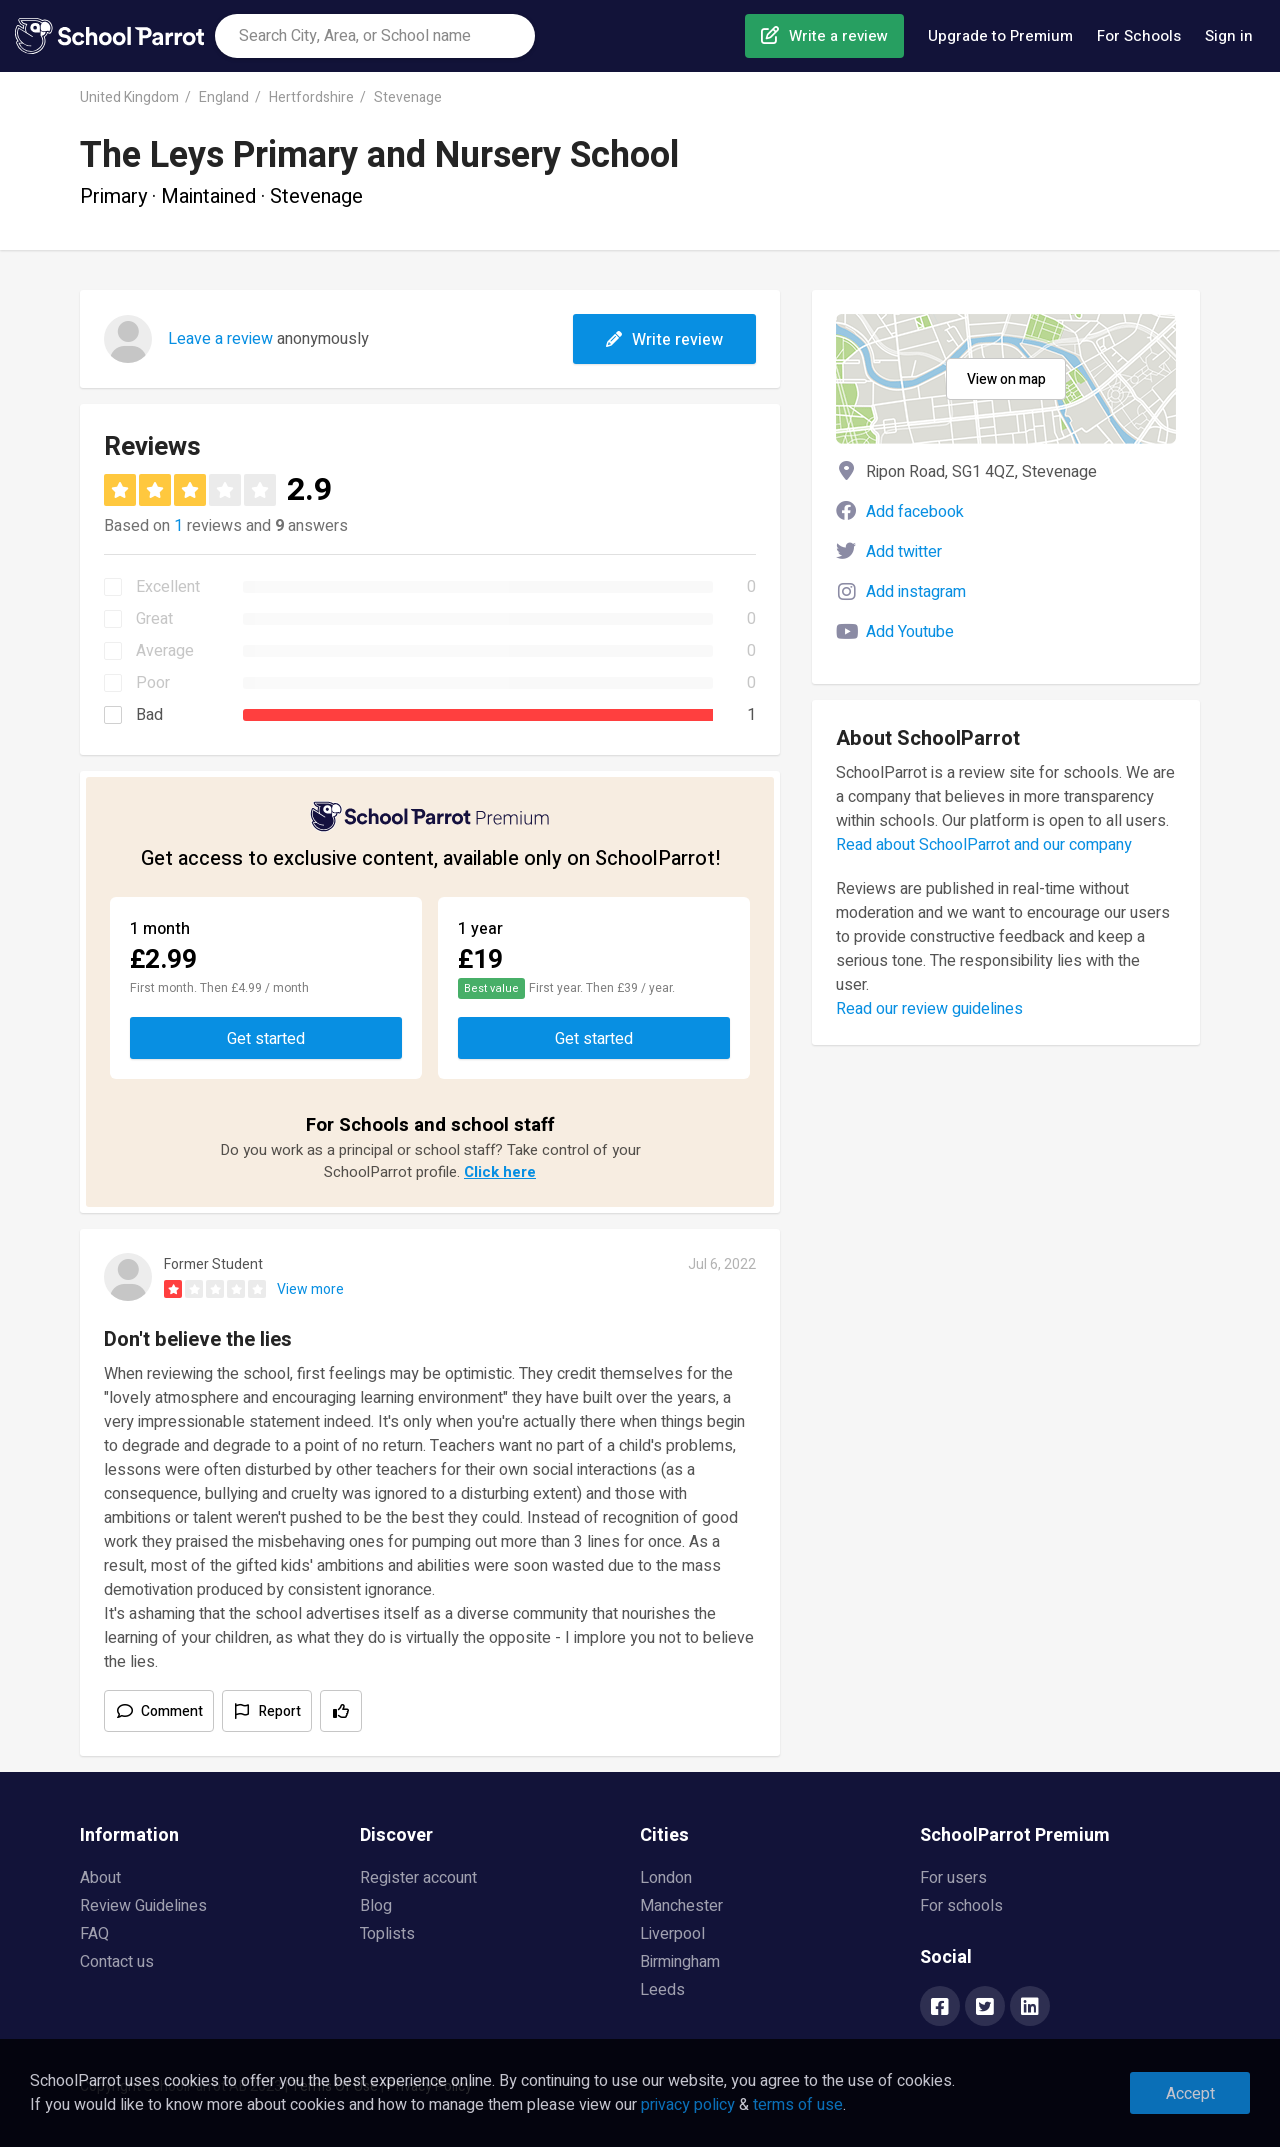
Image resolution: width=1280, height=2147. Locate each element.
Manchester (681, 1906)
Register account (418, 1878)
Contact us (117, 1962)
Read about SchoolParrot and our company (984, 845)
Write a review (838, 36)
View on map (1006, 379)
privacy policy (688, 2105)
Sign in (1229, 36)
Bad (149, 715)
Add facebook (915, 512)
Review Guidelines (143, 1906)
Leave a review (220, 339)
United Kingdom (129, 97)
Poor (153, 683)
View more (310, 1289)
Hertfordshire (311, 97)
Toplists (387, 1934)
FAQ (94, 1934)
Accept (1190, 2094)
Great (154, 619)
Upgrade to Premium (1000, 36)
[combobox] (375, 36)
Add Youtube (910, 632)
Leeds (662, 1990)
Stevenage (408, 97)
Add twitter (904, 552)
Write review (664, 340)
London (666, 1878)
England (224, 97)
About (100, 1878)
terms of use (798, 2105)
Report (280, 1711)
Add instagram (916, 592)
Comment (172, 1711)
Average (165, 651)
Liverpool (672, 1934)
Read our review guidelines (929, 1009)
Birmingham (680, 1962)
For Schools (1139, 36)
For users (953, 1878)
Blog (376, 1906)
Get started (266, 1039)
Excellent (168, 587)
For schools (961, 1906)
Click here (500, 1172)
